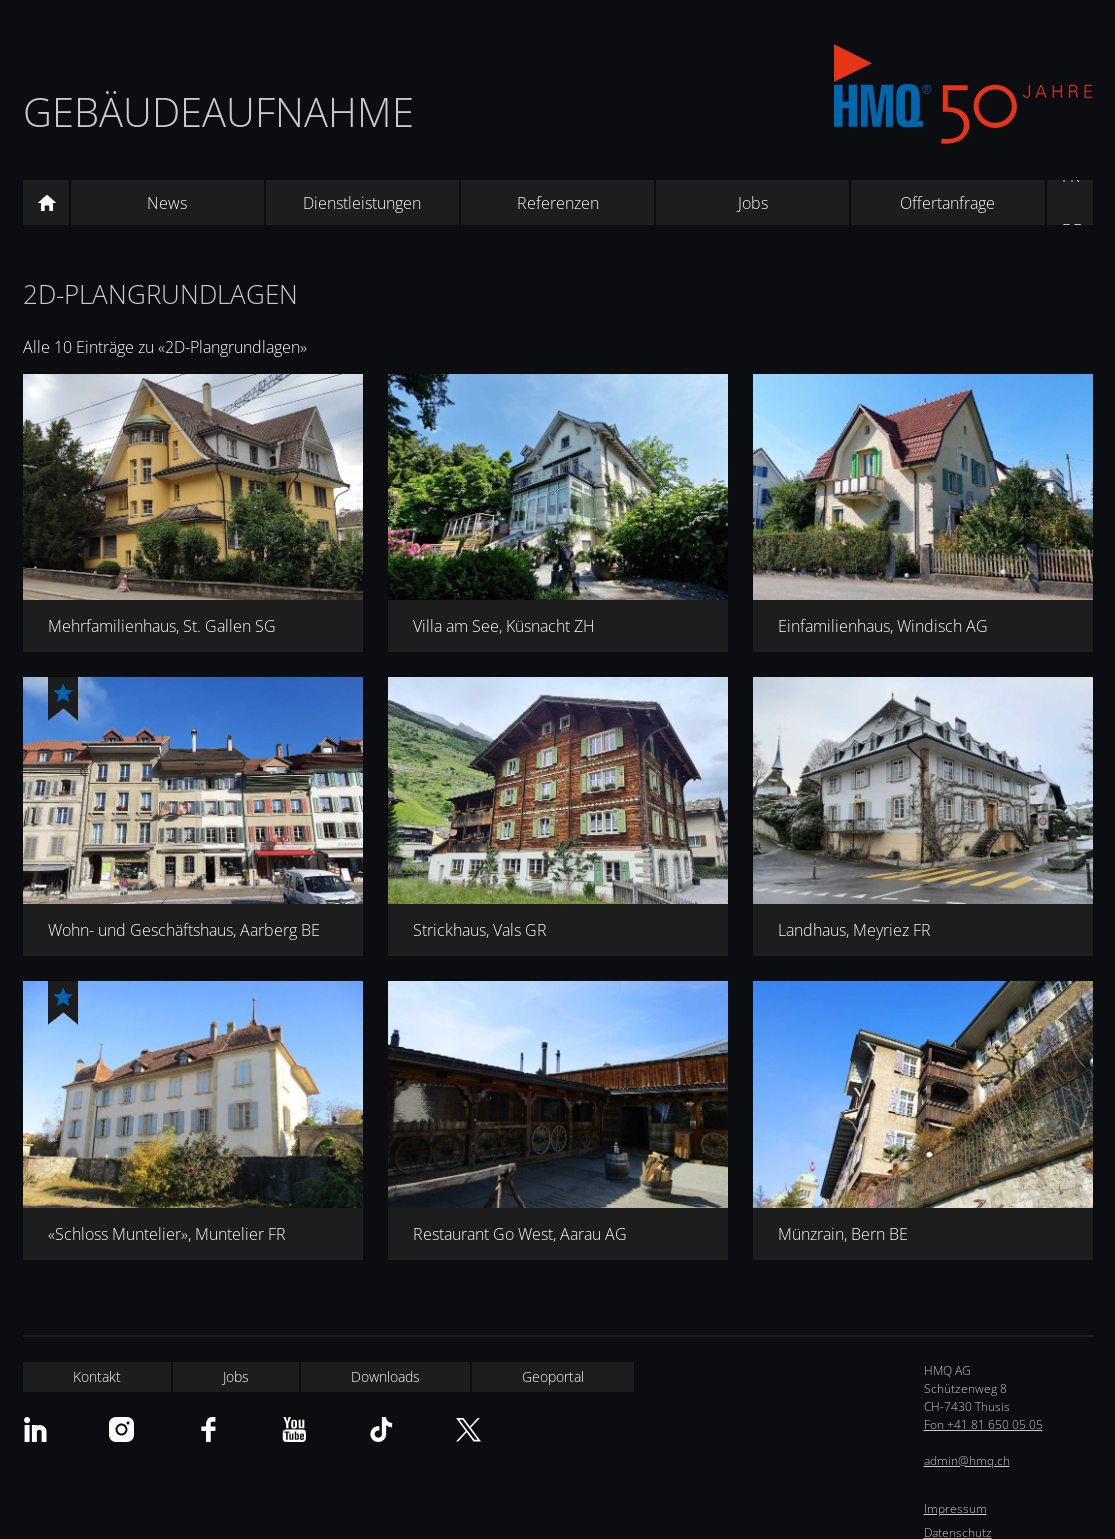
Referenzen (558, 203)
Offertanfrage (947, 203)
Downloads (385, 1376)
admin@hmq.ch (967, 1460)
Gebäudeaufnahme (218, 111)
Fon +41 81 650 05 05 (983, 1424)
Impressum (955, 1508)
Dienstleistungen (362, 203)
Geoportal (553, 1376)
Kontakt (97, 1376)
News (167, 203)
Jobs (753, 203)
